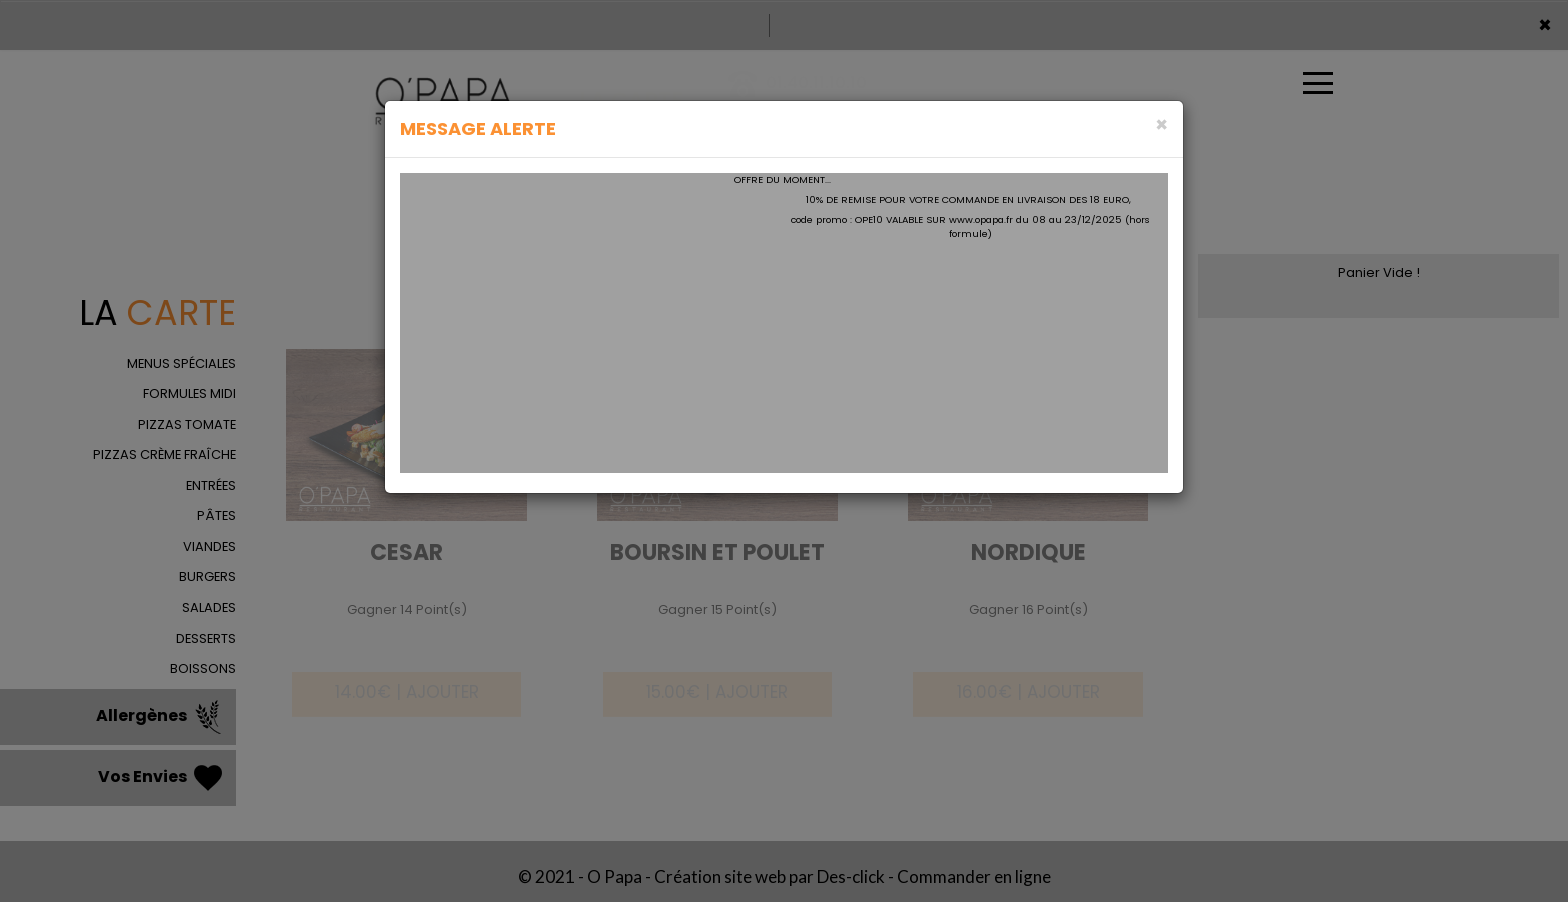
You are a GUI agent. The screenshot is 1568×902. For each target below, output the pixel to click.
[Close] (1161, 124)
